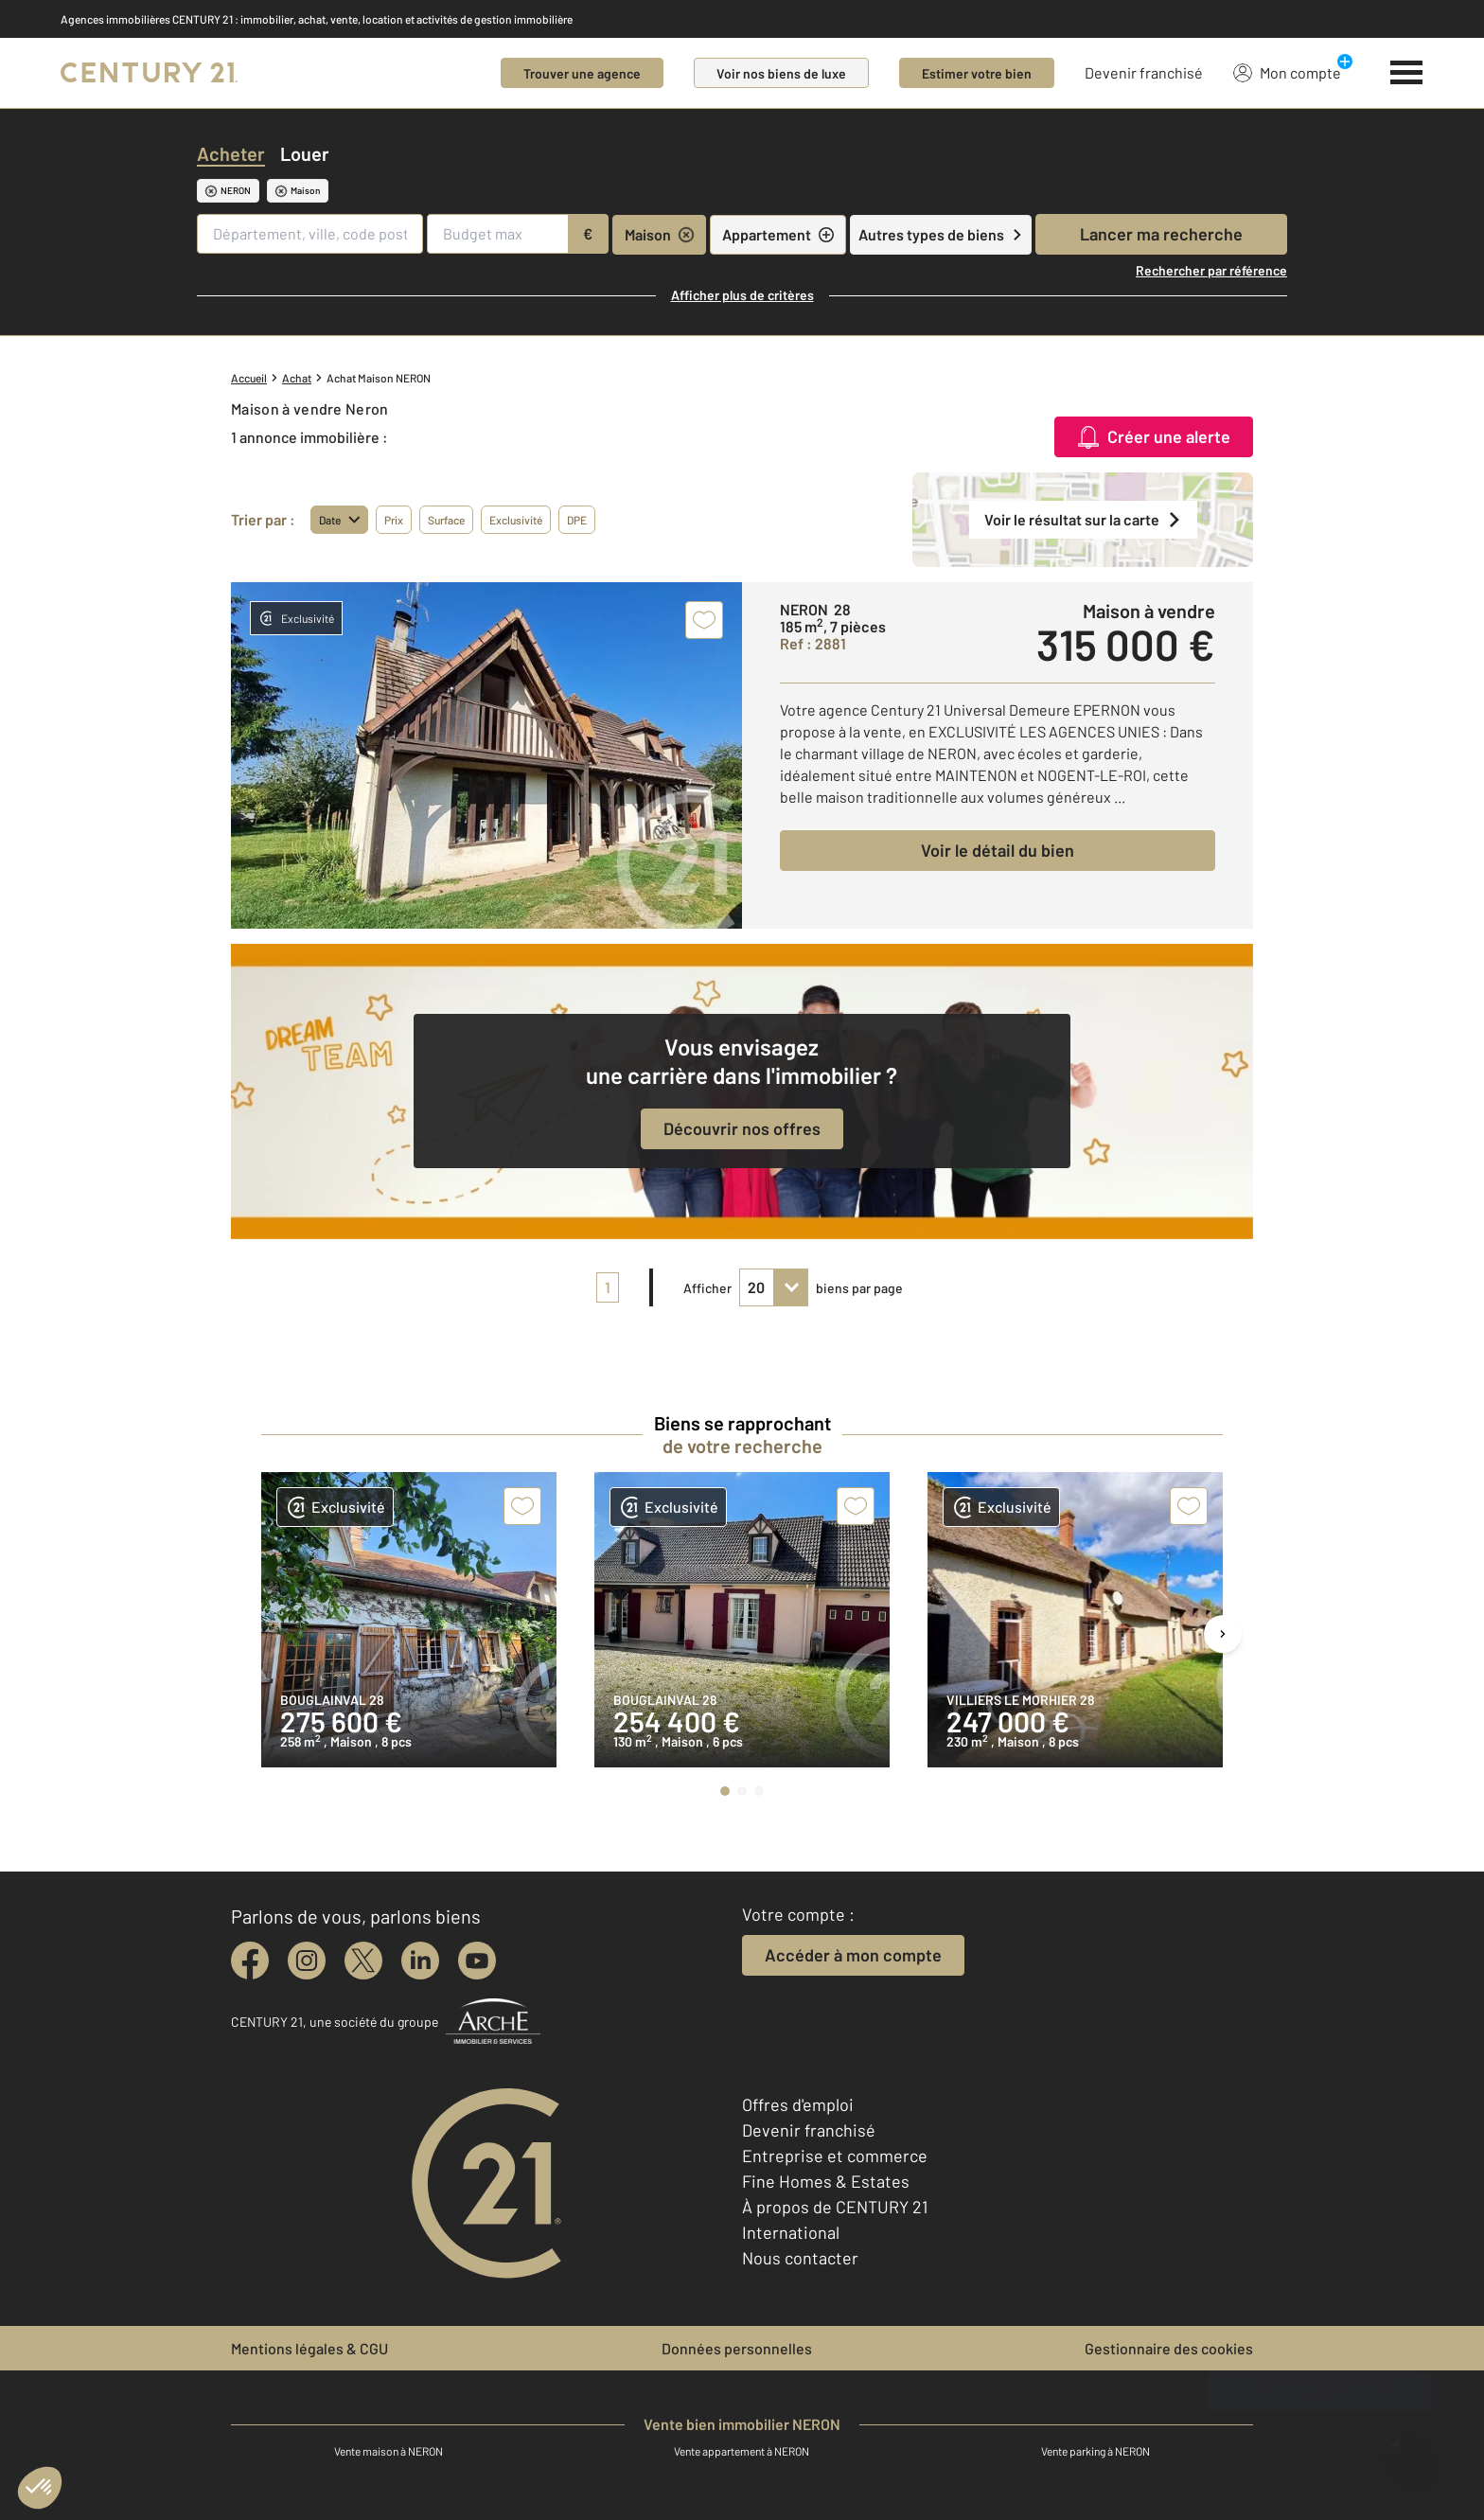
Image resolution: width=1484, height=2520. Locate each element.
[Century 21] (149, 73)
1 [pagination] (607, 1287)
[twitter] (363, 1960)
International (790, 2232)
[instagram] (307, 1960)
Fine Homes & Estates (826, 2181)
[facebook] (250, 1960)
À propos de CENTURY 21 (835, 2206)
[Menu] (1406, 73)
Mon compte (1287, 72)
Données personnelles (737, 2348)
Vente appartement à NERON (741, 2451)
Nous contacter (800, 2257)
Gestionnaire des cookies (1169, 2348)
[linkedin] (420, 1960)
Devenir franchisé (1144, 72)
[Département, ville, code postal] (310, 234)
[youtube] (477, 1960)
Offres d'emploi (798, 2104)
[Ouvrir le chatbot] (1409, 2452)
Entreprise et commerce (835, 2155)
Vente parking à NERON (1095, 2451)
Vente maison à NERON (388, 2451)
